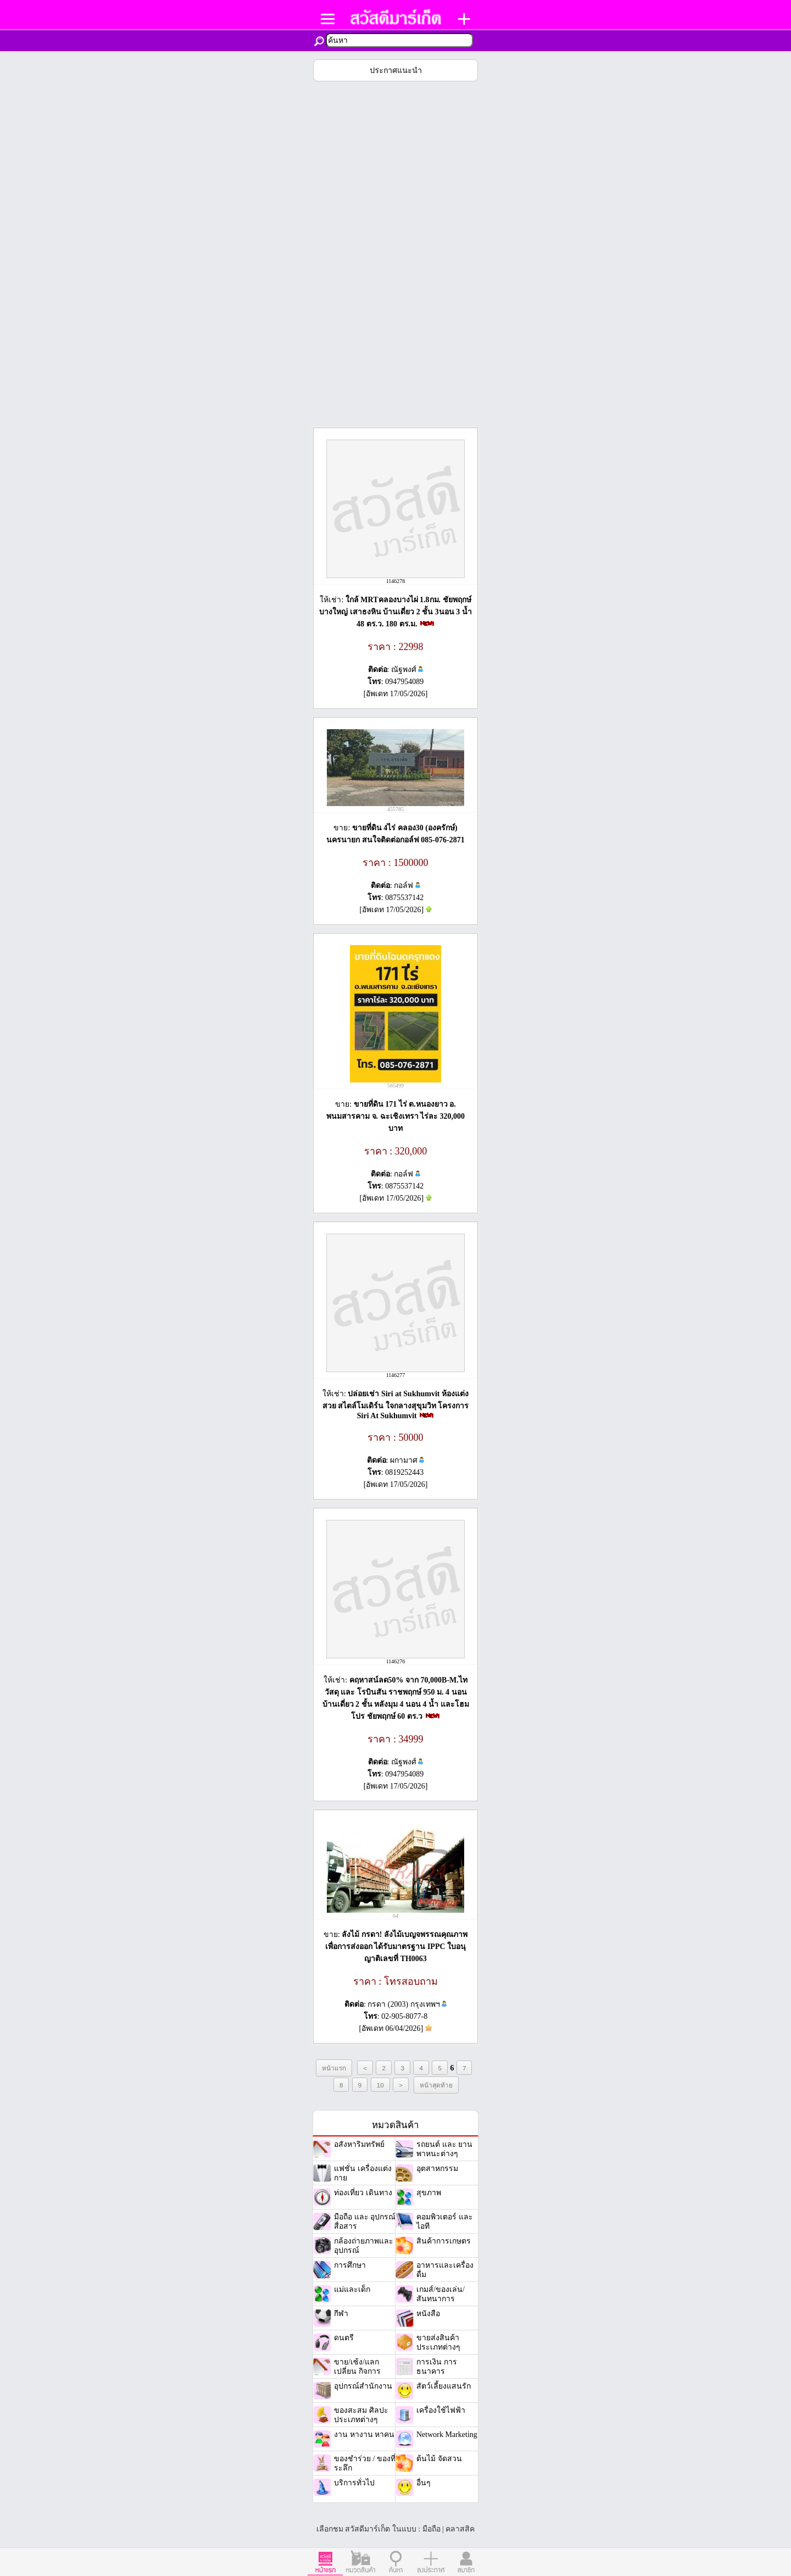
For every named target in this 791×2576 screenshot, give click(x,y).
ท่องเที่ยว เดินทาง (363, 2193)
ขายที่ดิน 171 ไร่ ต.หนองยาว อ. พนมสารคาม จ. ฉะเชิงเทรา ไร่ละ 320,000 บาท (395, 1116)
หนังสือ (428, 2313)
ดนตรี (344, 2338)
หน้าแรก (334, 2068)
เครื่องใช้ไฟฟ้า (440, 2410)
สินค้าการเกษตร (443, 2241)
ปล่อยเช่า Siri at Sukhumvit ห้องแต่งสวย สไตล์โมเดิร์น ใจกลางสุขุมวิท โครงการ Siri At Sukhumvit (395, 1405)
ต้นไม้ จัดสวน (439, 2459)
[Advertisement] (395, 254)
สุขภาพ (428, 2193)
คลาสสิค (460, 2529)
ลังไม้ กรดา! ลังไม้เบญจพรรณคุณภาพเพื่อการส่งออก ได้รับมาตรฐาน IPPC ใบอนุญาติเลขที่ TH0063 (396, 1946)
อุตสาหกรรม (437, 2168)
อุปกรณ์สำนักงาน (363, 2386)
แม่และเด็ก (352, 2289)
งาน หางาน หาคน (364, 2434)
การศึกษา (350, 2265)
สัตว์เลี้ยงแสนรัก (443, 2386)
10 (380, 2085)
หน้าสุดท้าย (436, 2085)
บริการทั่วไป (354, 2483)
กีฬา (341, 2313)
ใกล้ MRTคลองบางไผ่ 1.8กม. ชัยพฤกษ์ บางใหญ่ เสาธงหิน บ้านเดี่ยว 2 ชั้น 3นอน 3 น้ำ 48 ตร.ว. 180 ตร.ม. (395, 612)
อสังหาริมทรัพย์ (359, 2144)
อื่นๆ (423, 2483)
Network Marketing (446, 2434)
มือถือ (431, 2529)
